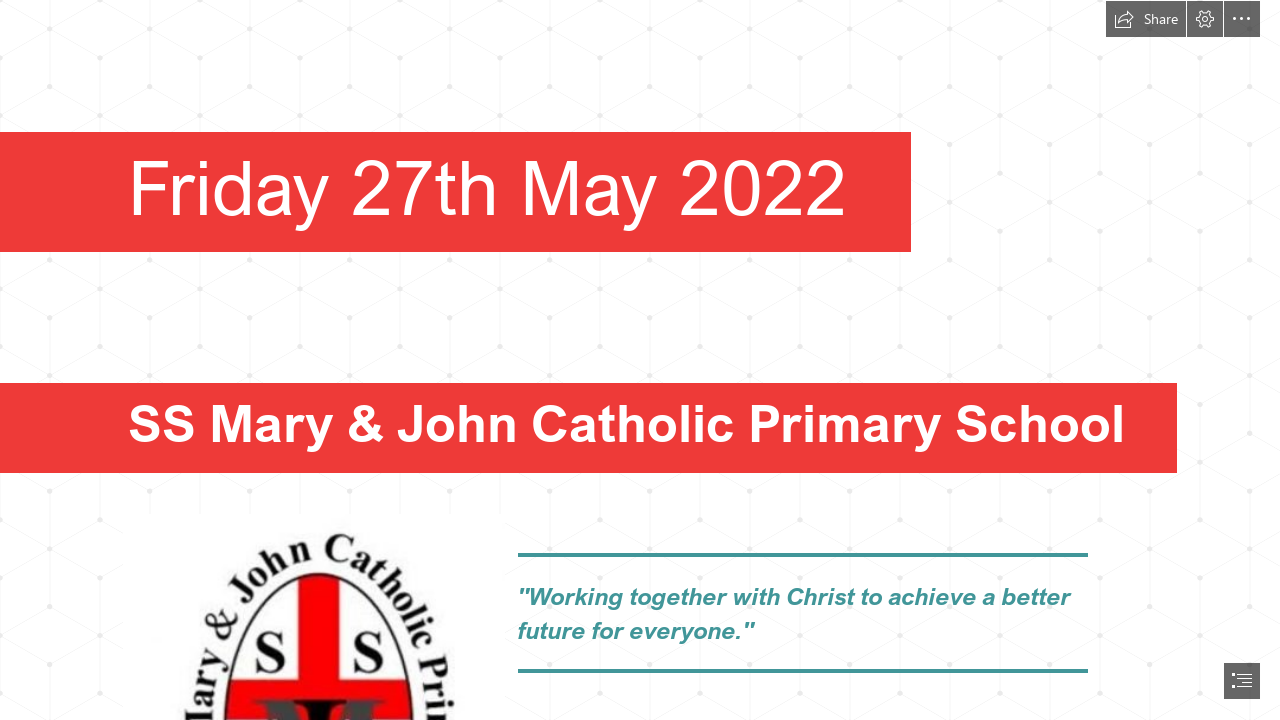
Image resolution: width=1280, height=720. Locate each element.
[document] (640, 360)
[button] (1146, 19)
